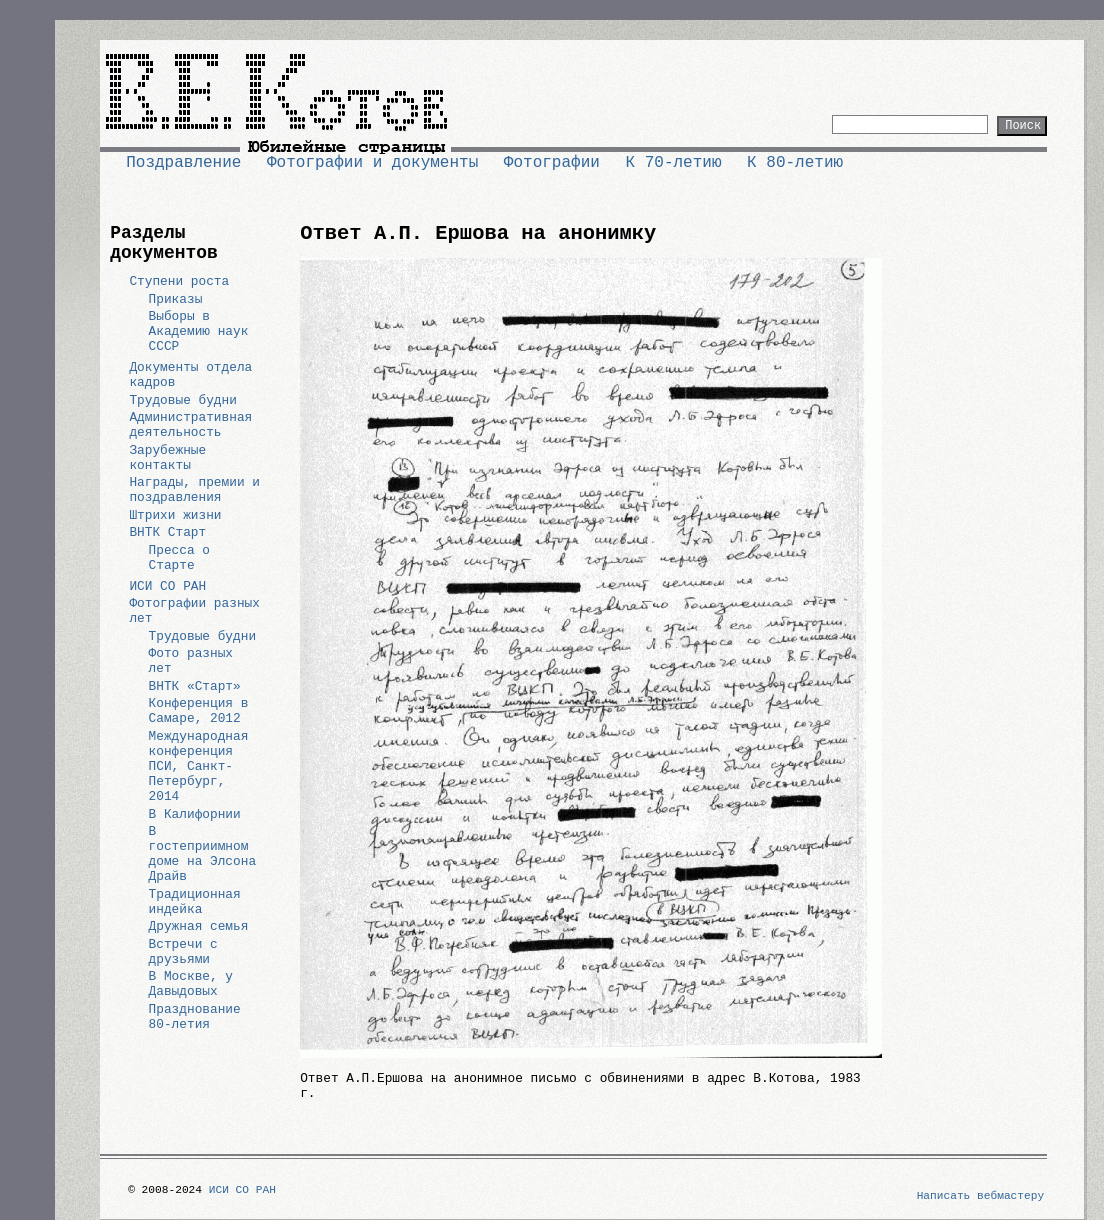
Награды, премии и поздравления (194, 490)
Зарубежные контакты (167, 458)
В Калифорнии (195, 814)
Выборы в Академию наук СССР (199, 331)
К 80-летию (795, 163)
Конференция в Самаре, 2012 (199, 711)
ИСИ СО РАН (167, 586)
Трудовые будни (183, 400)
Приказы (176, 299)
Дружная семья (199, 926)
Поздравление (183, 163)
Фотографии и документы (372, 163)
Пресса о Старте (179, 558)
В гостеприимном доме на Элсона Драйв (203, 854)
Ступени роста (179, 281)
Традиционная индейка (195, 902)
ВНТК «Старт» (195, 686)
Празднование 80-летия (195, 1017)
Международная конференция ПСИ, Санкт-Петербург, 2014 (199, 766)
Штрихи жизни (175, 515)
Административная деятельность (190, 425)
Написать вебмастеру (981, 1196)
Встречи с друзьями (183, 952)
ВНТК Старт (167, 532)
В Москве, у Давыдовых (191, 984)
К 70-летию (673, 163)
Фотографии (552, 163)
